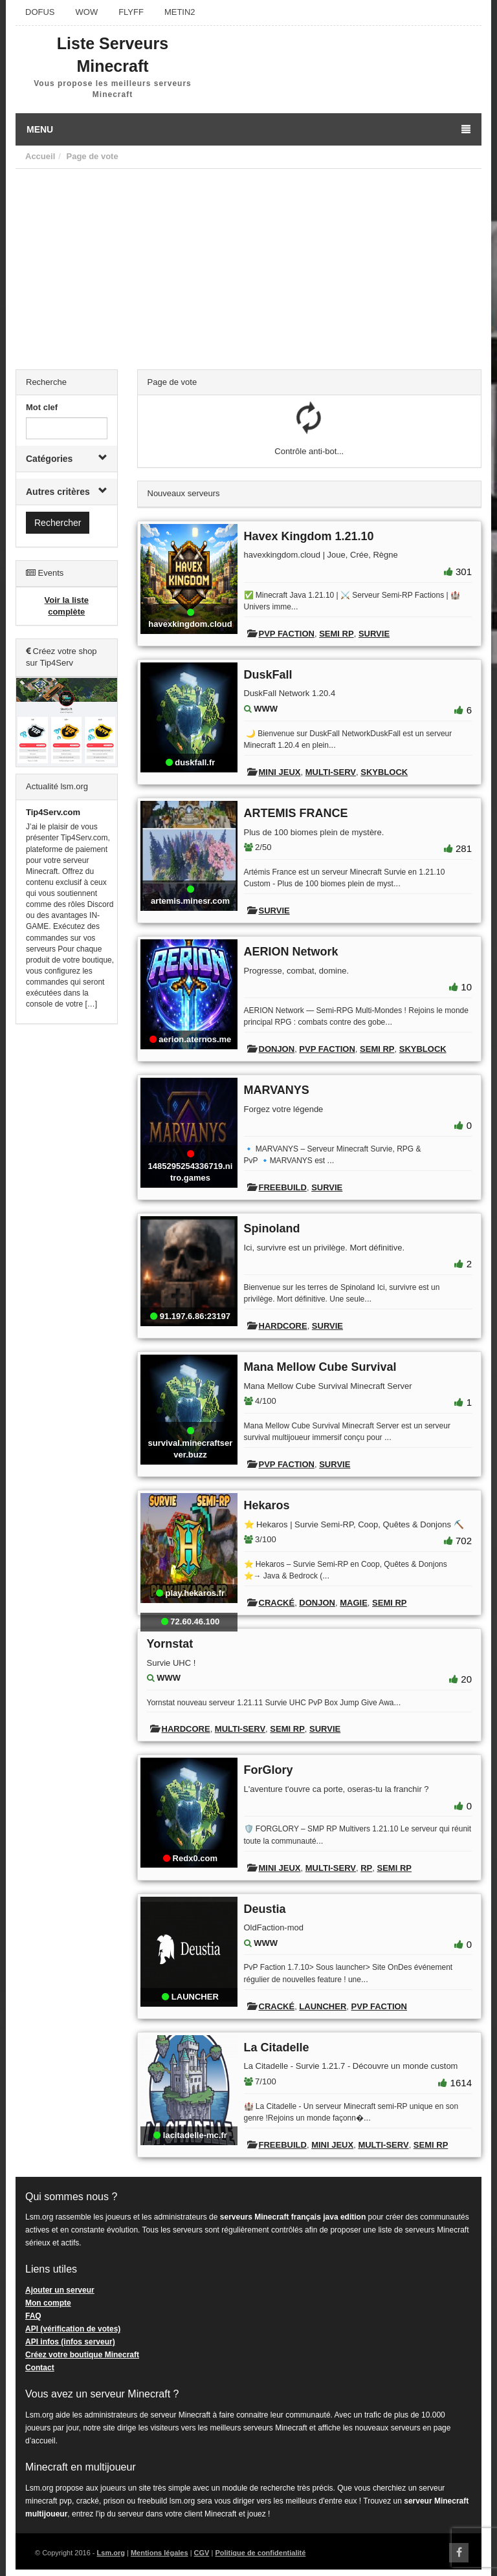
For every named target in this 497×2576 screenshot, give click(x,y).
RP (366, 1868)
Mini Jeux (280, 772)
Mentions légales (159, 2553)
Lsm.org (111, 2553)
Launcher (322, 2006)
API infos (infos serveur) (70, 2341)
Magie (354, 1603)
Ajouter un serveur (59, 2290)
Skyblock (384, 772)
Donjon (277, 1049)
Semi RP (336, 634)
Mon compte (48, 2303)
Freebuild (283, 1187)
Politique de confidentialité (260, 2553)
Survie (374, 634)
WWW (266, 709)
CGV (202, 2553)
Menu (248, 129)
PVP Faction (287, 634)
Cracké (277, 1603)
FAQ (33, 2315)
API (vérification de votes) (72, 2328)
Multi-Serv (330, 772)
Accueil (40, 156)
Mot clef (42, 407)
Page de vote (92, 156)
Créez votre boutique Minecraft (82, 2354)
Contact (39, 2367)
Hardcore (283, 1326)
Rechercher (57, 523)
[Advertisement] (248, 265)
